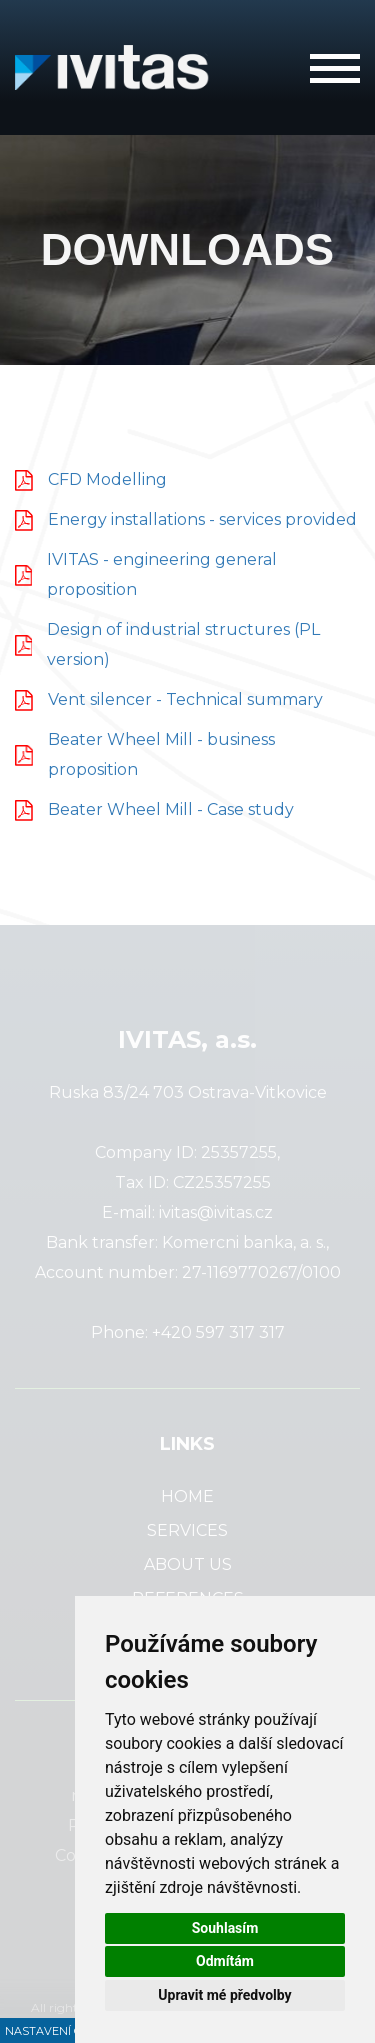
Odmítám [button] (225, 1961)
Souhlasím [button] (225, 1928)
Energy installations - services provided (202, 519)
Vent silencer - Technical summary (185, 699)
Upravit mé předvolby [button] (224, 1995)
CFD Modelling (107, 479)
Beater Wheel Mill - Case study (171, 809)
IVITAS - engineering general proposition (162, 574)
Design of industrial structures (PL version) (183, 644)
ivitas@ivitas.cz (216, 1212)
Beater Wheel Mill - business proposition (161, 754)
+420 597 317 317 (218, 1332)
